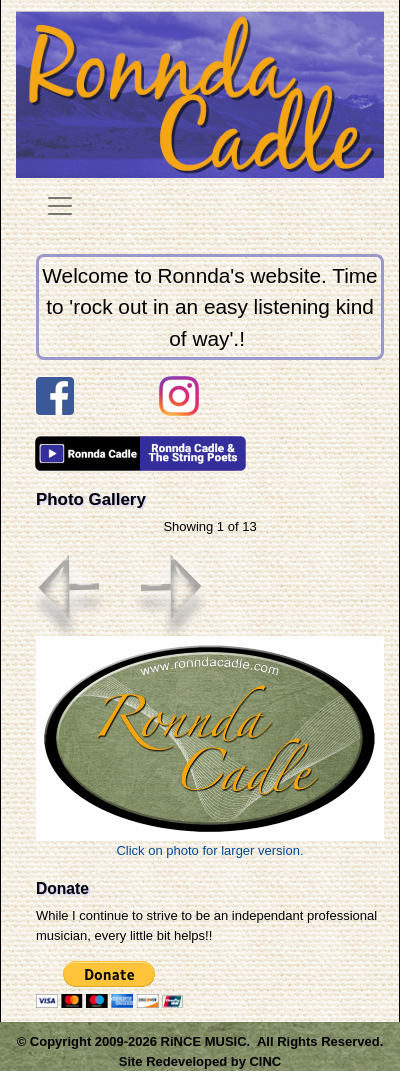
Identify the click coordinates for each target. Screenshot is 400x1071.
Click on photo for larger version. (210, 746)
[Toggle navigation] (60, 206)
